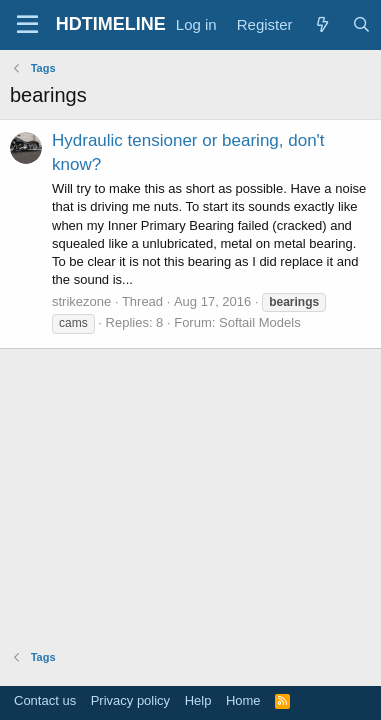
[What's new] (322, 24)
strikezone (81, 301)
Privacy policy (130, 700)
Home (243, 700)
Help (198, 700)
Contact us (45, 700)
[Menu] (27, 25)
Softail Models (260, 322)
